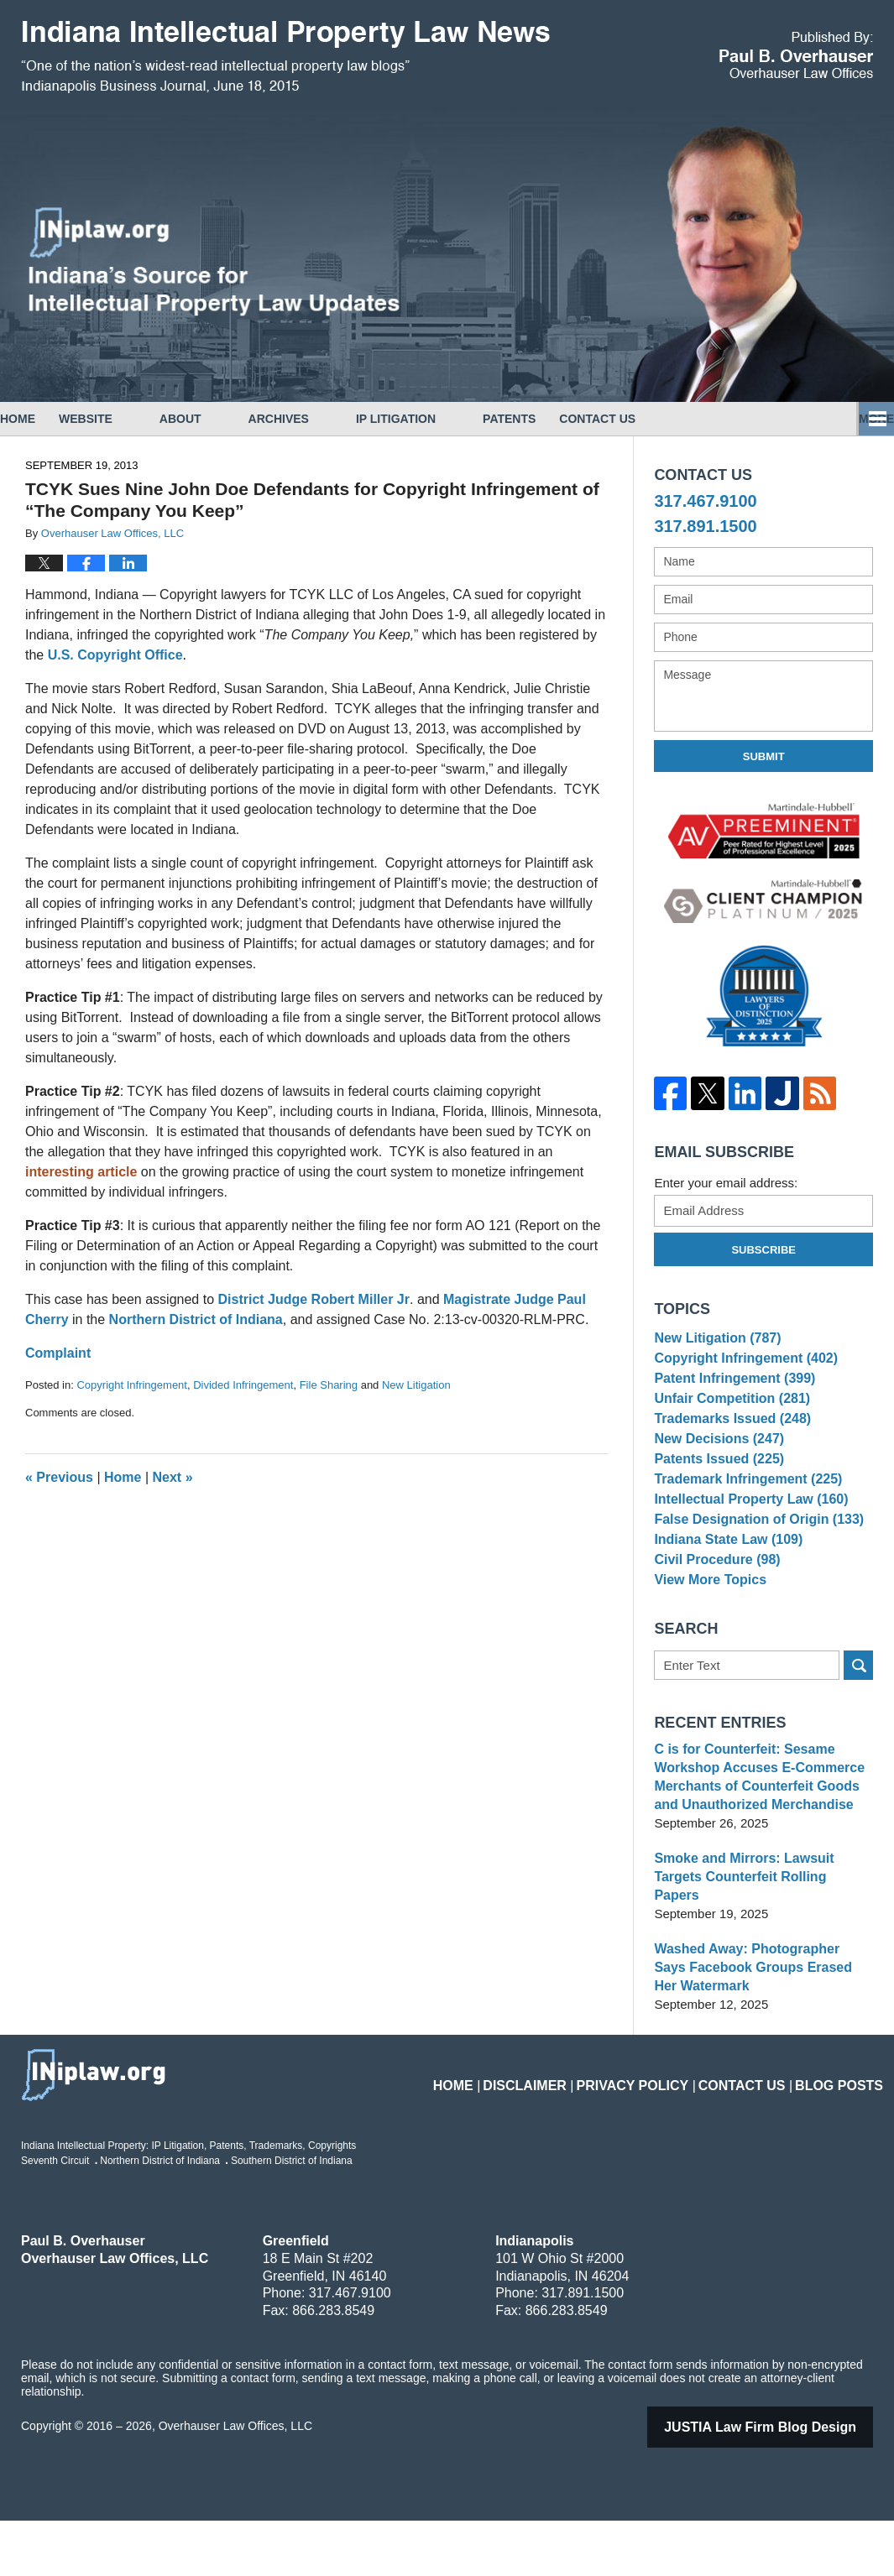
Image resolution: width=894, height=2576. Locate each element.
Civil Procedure (713, 1625)
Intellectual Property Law (745, 1547)
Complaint (58, 1353)
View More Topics (706, 1650)
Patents (556, 418)
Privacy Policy (665, 2130)
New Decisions (715, 1470)
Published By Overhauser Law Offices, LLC (796, 55)
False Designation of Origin (752, 1573)
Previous (59, 1477)
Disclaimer (572, 2130)
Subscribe (763, 1250)
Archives (325, 418)
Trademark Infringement (742, 1522)
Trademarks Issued (727, 1444)
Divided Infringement (243, 1385)
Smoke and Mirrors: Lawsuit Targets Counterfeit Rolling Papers (762, 1941)
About (227, 418)
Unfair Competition (727, 1418)
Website (132, 418)
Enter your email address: (725, 1183)
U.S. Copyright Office (115, 655)
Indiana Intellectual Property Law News (285, 57)
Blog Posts (845, 2130)
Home (41, 418)
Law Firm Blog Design (781, 2482)
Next (173, 1477)
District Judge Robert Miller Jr (313, 1299)
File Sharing (329, 1385)
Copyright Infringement (131, 1385)
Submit (764, 756)
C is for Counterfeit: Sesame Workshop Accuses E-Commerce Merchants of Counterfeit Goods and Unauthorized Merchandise (763, 1850)
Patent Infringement (729, 1392)
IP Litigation (443, 418)
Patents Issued (715, 1496)
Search (858, 1739)
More (858, 418)
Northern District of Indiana (196, 1319)
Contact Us (668, 418)
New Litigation (416, 1385)
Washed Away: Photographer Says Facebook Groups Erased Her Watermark (757, 2022)
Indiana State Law (723, 1599)
